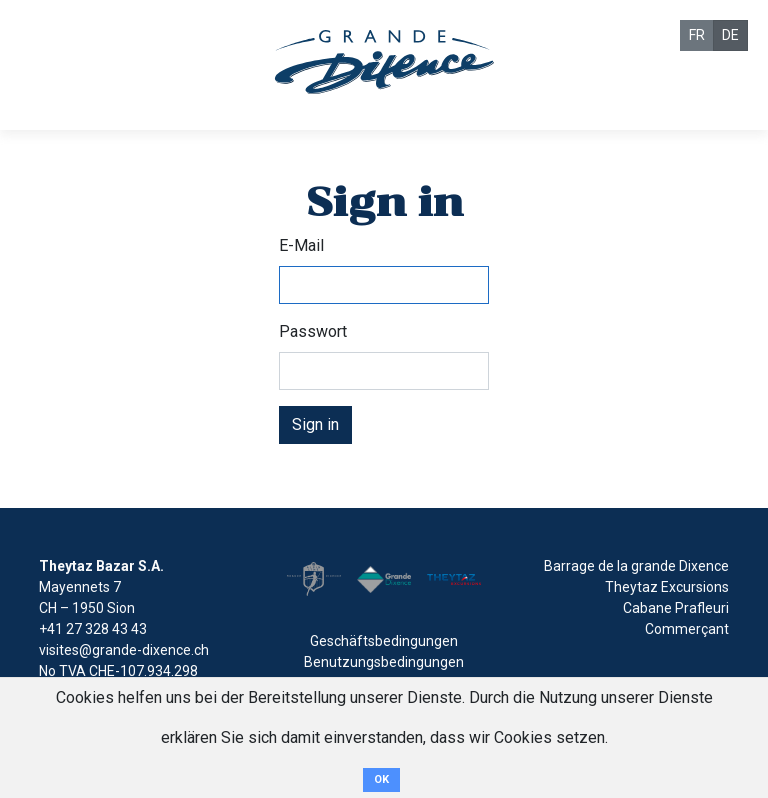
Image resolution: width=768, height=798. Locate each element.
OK (381, 779)
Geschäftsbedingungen (384, 641)
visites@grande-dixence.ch (124, 650)
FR (697, 35)
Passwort (313, 331)
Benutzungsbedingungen (384, 662)
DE (730, 35)
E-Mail (301, 245)
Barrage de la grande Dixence (636, 566)
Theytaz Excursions (667, 587)
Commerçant (687, 629)
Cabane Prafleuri (676, 608)
